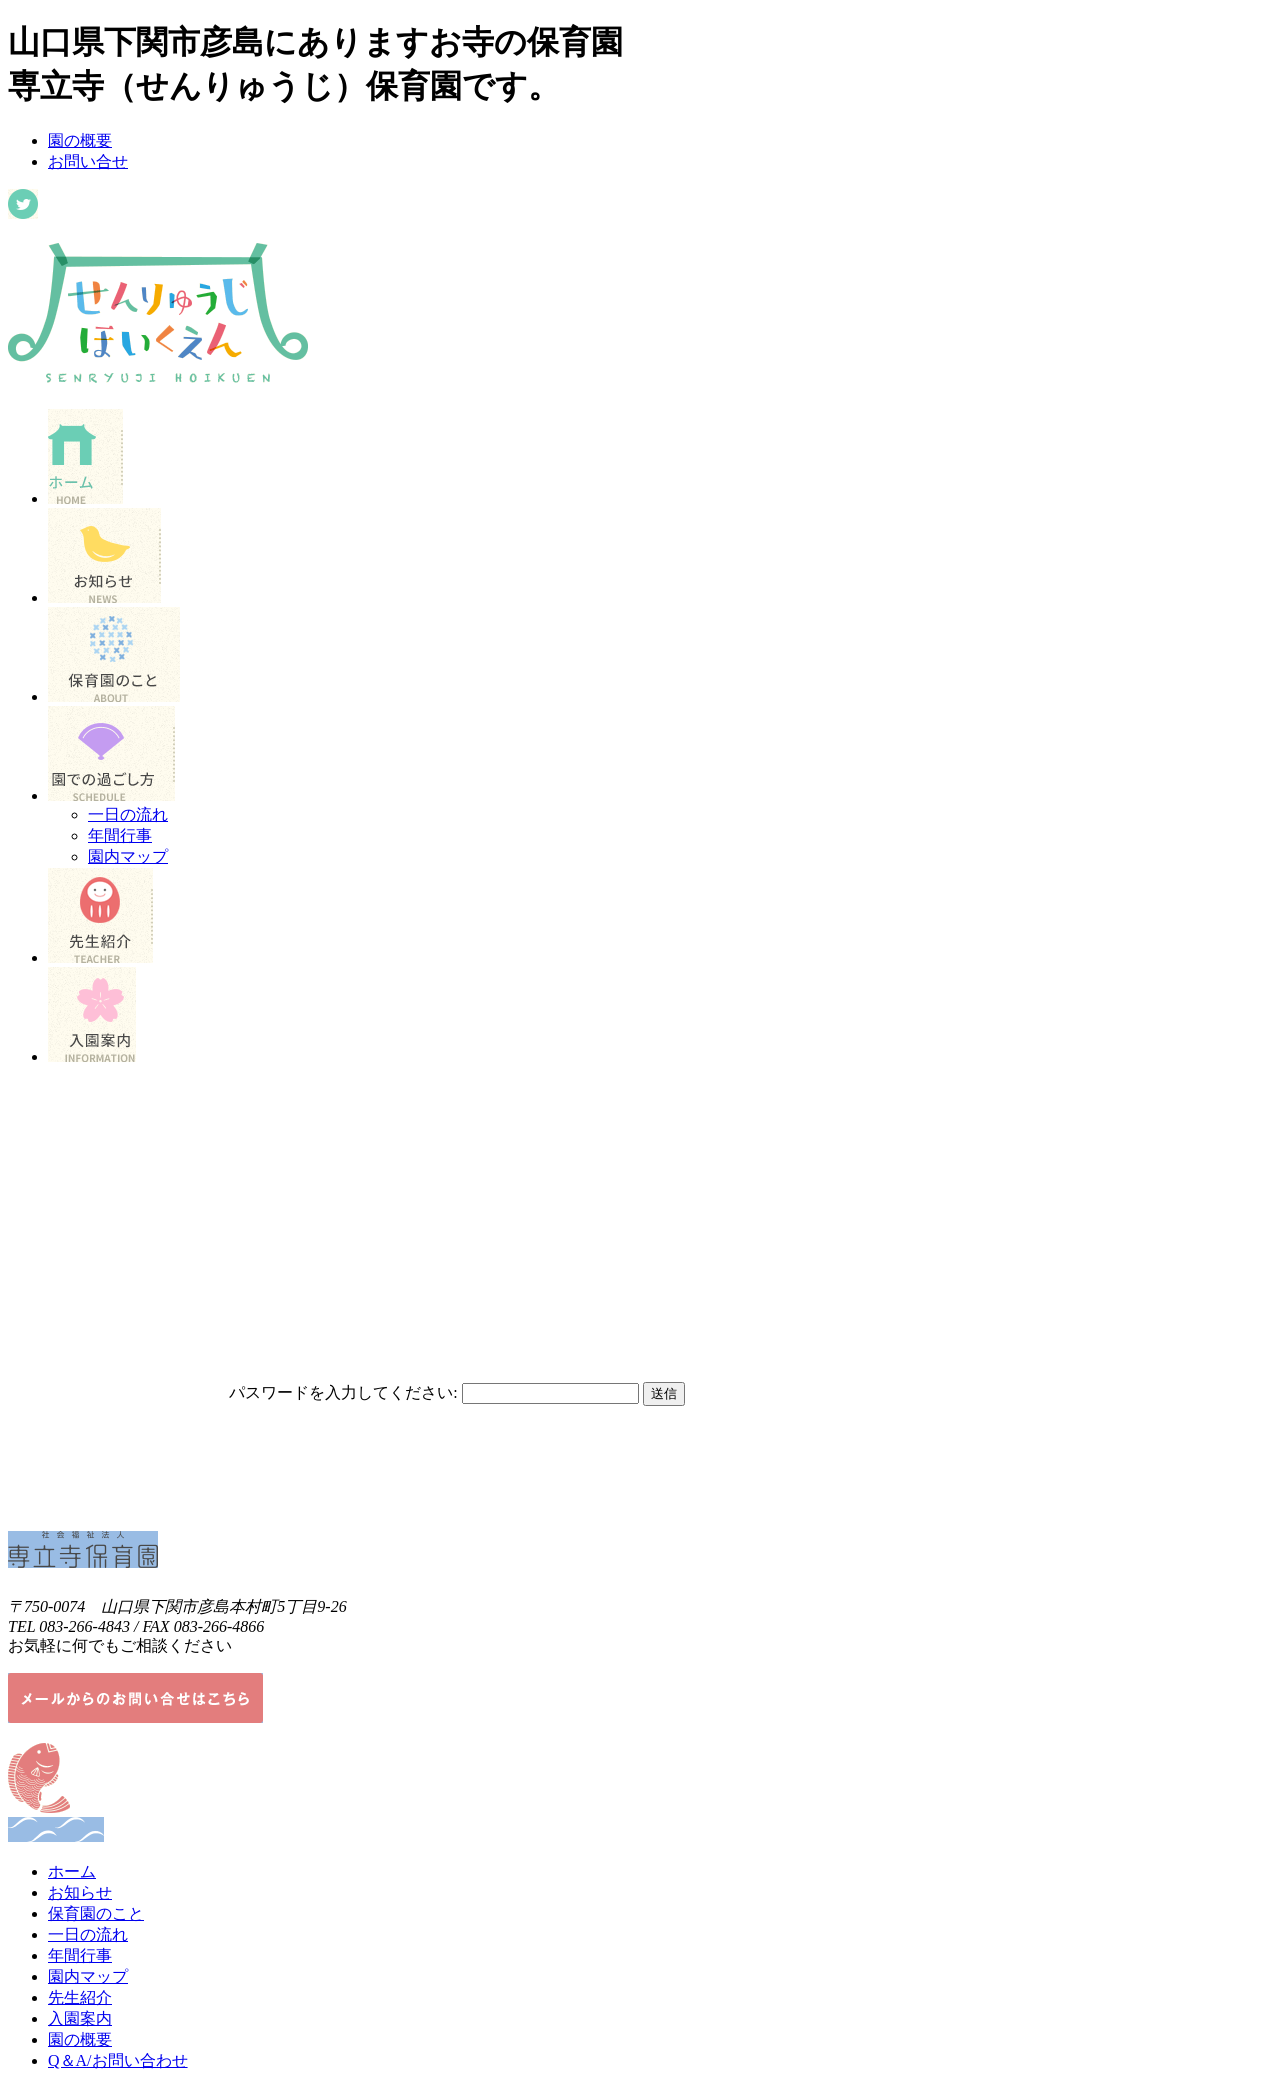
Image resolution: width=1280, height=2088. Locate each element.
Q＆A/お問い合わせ (118, 2060)
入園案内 (80, 2018)
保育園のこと (96, 1913)
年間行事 (120, 835)
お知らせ (80, 1892)
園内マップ (128, 856)
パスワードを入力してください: (343, 1392)
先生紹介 (80, 1997)
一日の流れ (128, 814)
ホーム (72, 1871)
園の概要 (80, 140)
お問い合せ (88, 161)
